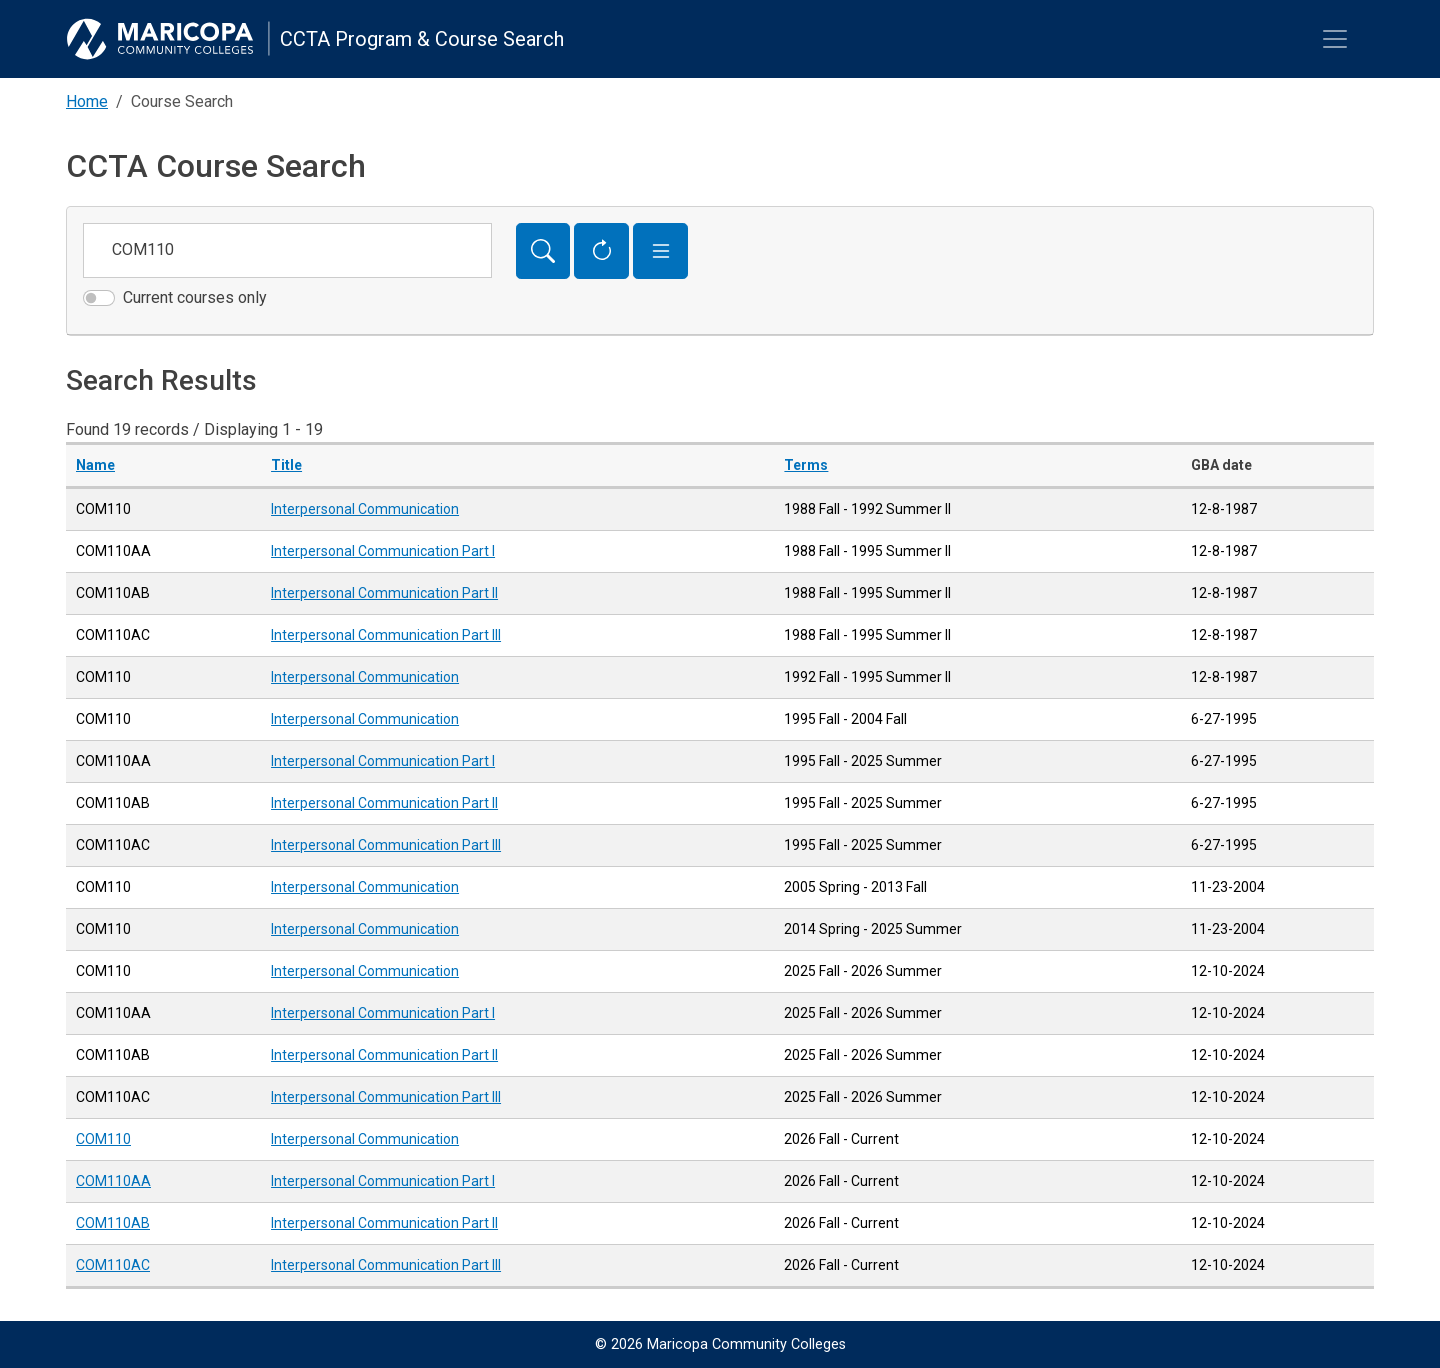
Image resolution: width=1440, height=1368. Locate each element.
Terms (806, 465)
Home (87, 101)
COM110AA (113, 1181)
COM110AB (113, 1223)
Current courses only (195, 297)
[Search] (543, 251)
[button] (660, 251)
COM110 (103, 1139)
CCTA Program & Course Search (422, 39)
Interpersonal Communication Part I (383, 551)
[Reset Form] (601, 251)
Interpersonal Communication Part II (384, 593)
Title (286, 465)
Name (95, 465)
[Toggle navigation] (1335, 39)
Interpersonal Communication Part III (386, 635)
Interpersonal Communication (365, 509)
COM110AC (113, 1265)
